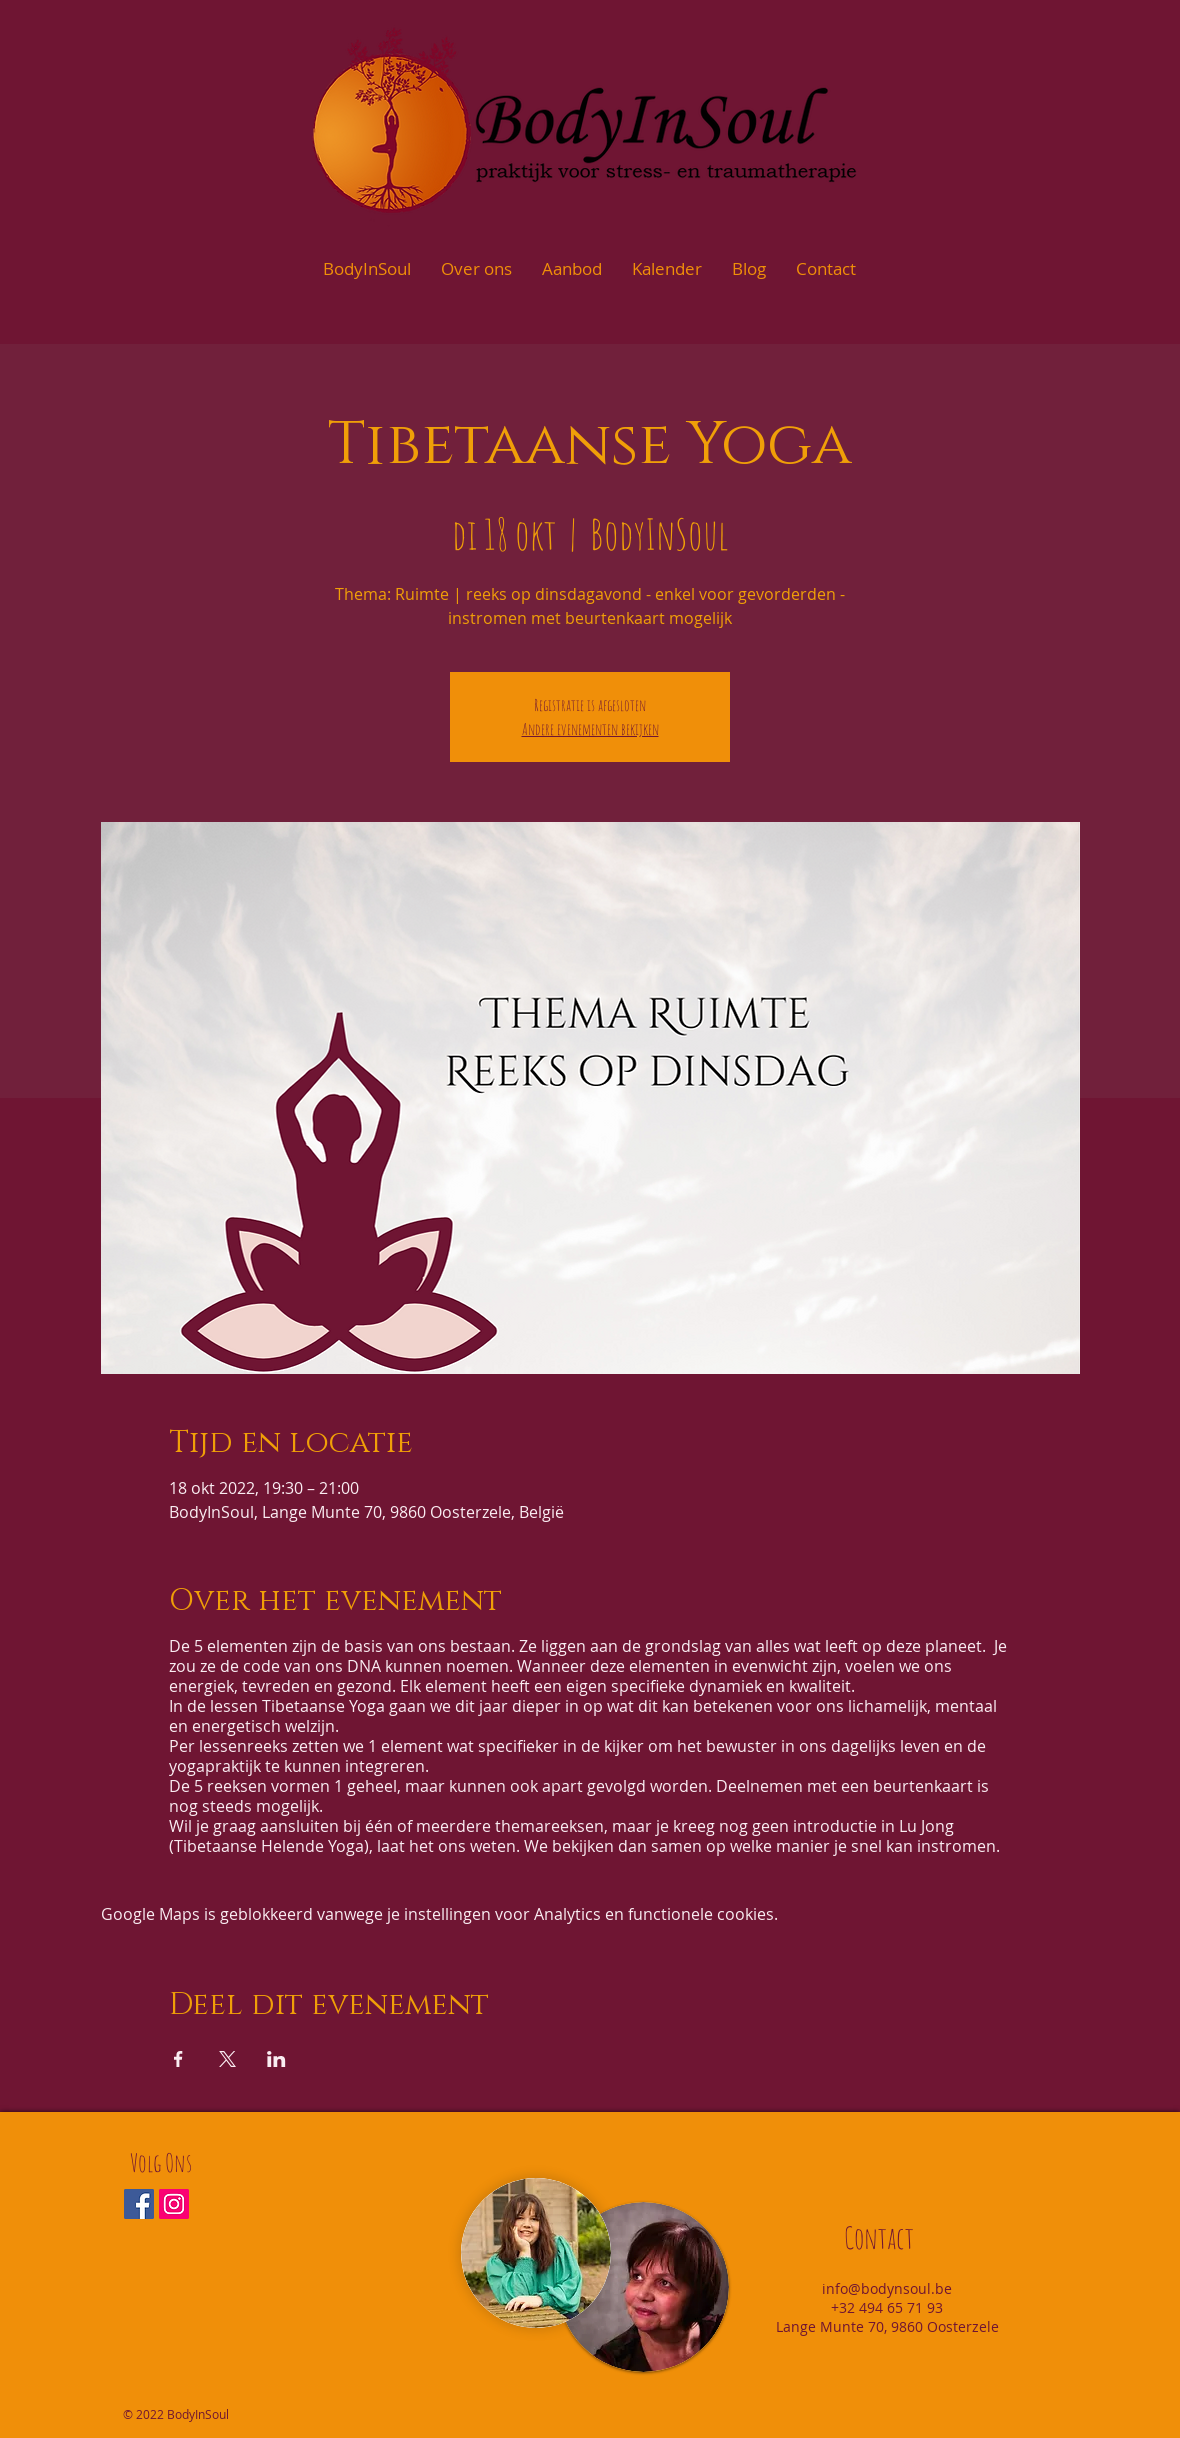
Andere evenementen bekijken (590, 729)
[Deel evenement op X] (227, 2059)
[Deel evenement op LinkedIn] (276, 2059)
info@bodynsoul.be (887, 2288)
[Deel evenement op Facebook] (178, 2059)
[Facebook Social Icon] (139, 2204)
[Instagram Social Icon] (174, 2204)
